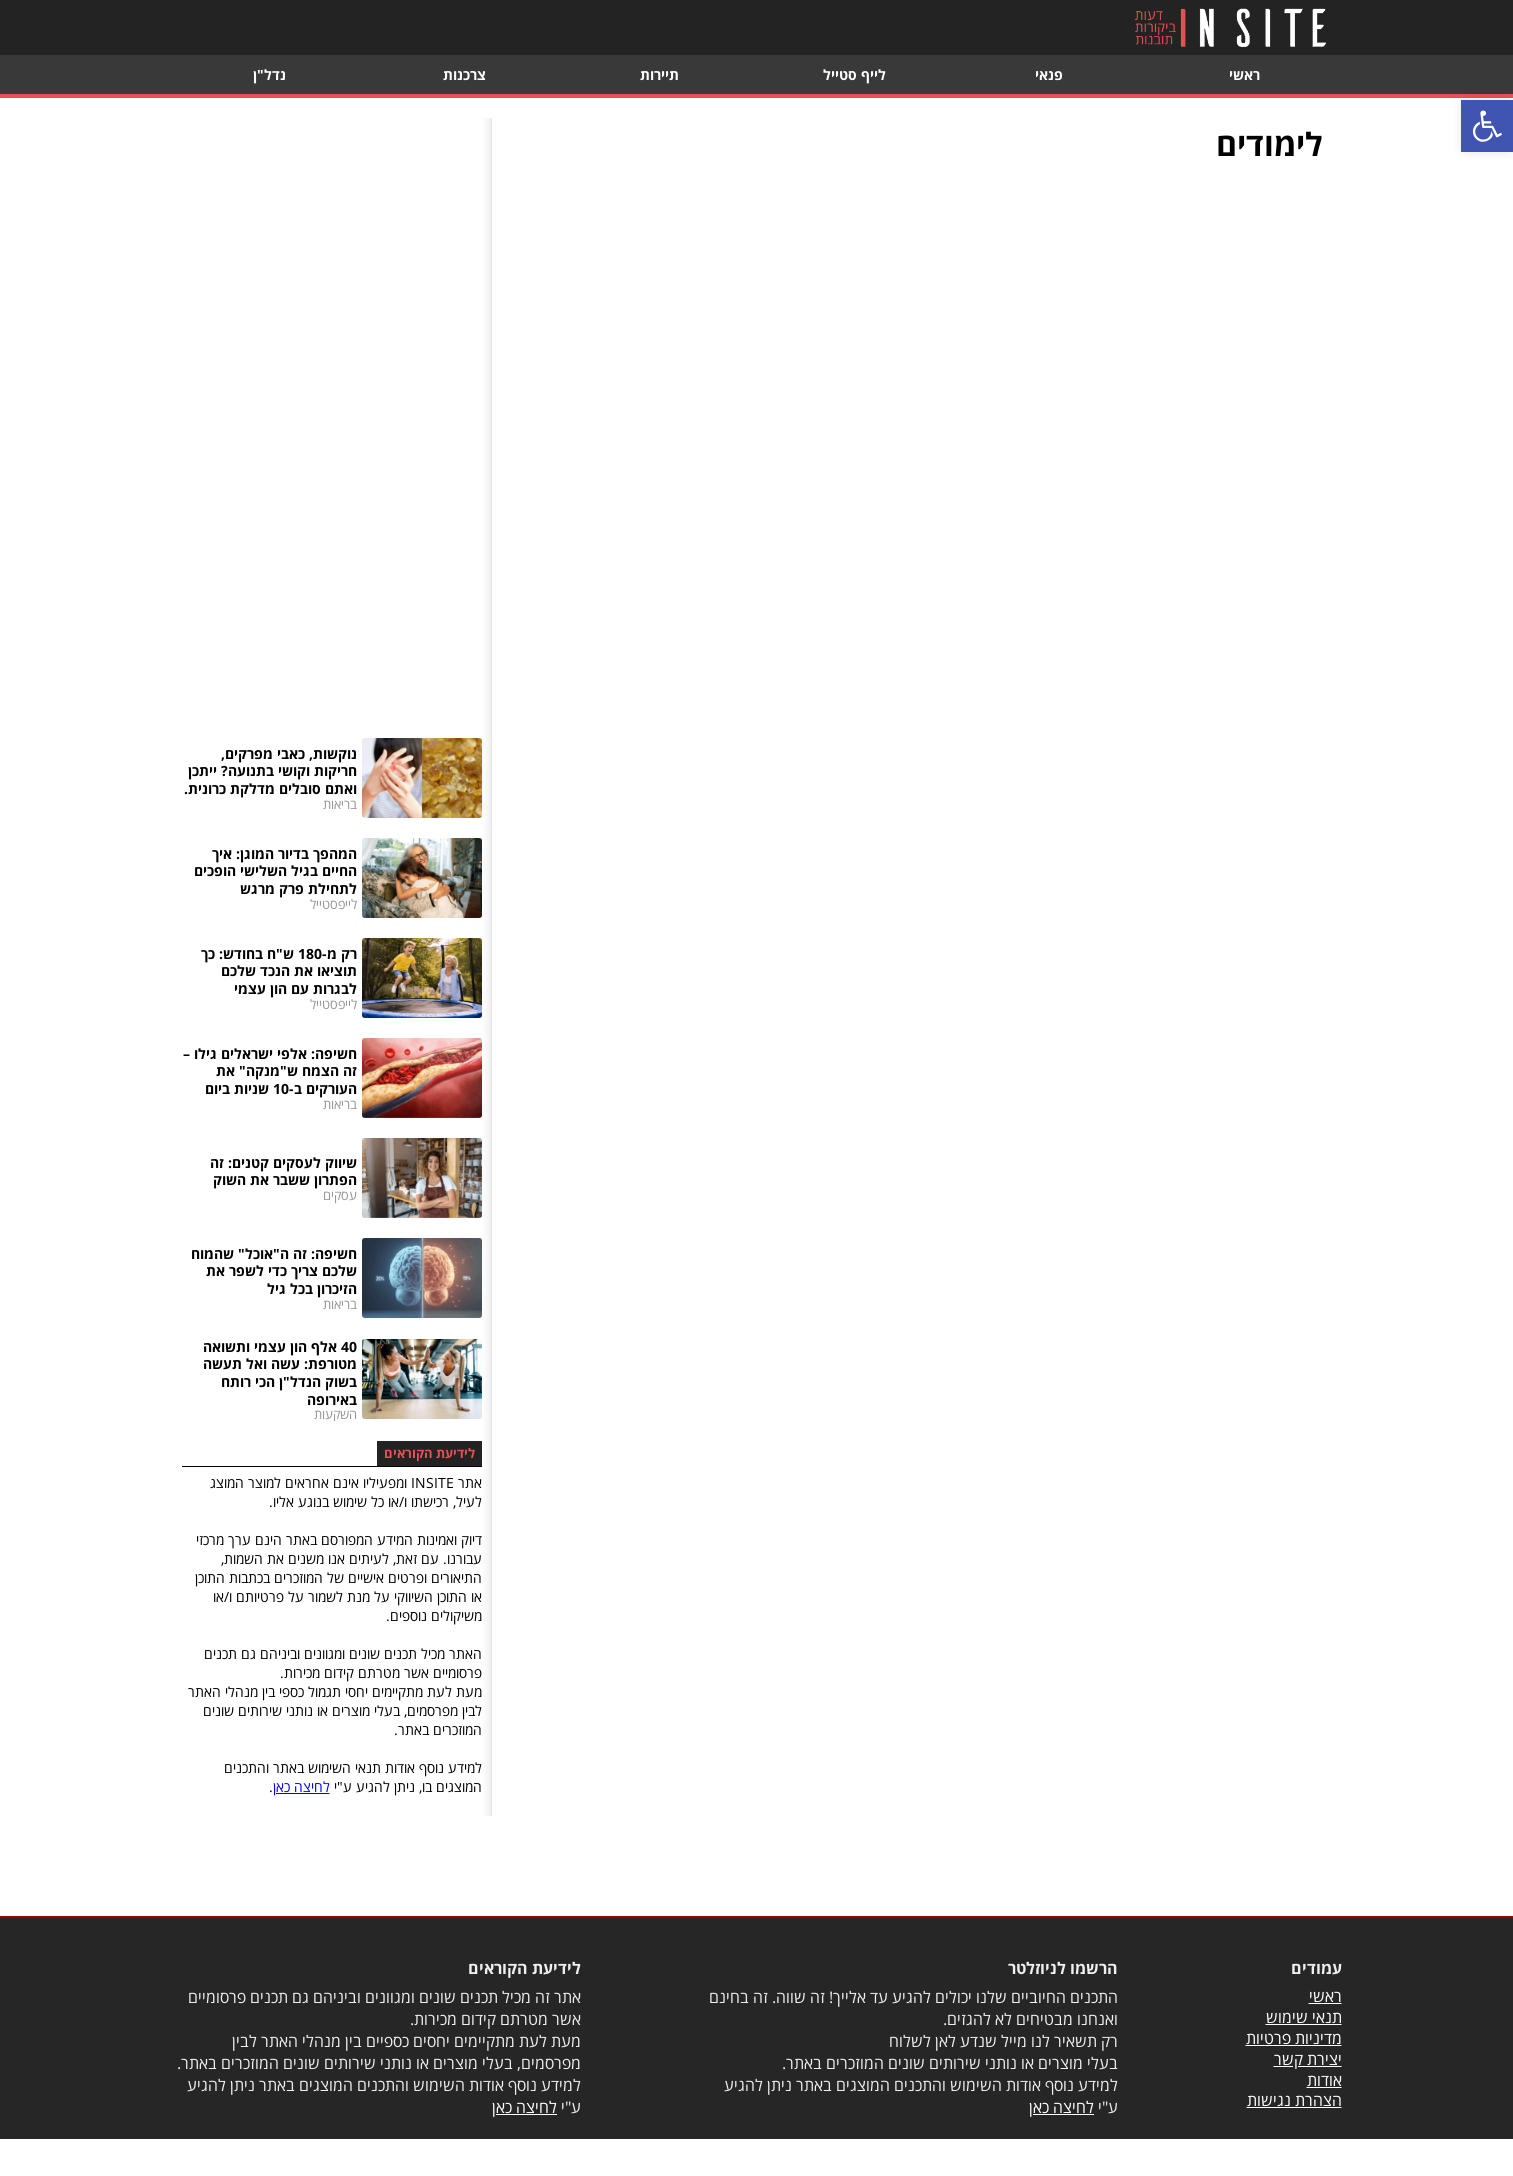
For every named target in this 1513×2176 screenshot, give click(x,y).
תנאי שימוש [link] (1304, 2017)
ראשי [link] (1244, 74)
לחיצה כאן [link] (301, 1786)
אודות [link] (1324, 2080)
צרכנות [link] (464, 74)
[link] (1487, 126)
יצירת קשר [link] (1308, 2059)
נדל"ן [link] (269, 74)
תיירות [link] (659, 74)
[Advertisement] (332, 418)
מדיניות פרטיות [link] (1294, 2038)
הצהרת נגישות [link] (1294, 2100)
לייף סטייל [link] (854, 74)
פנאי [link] (1049, 74)
